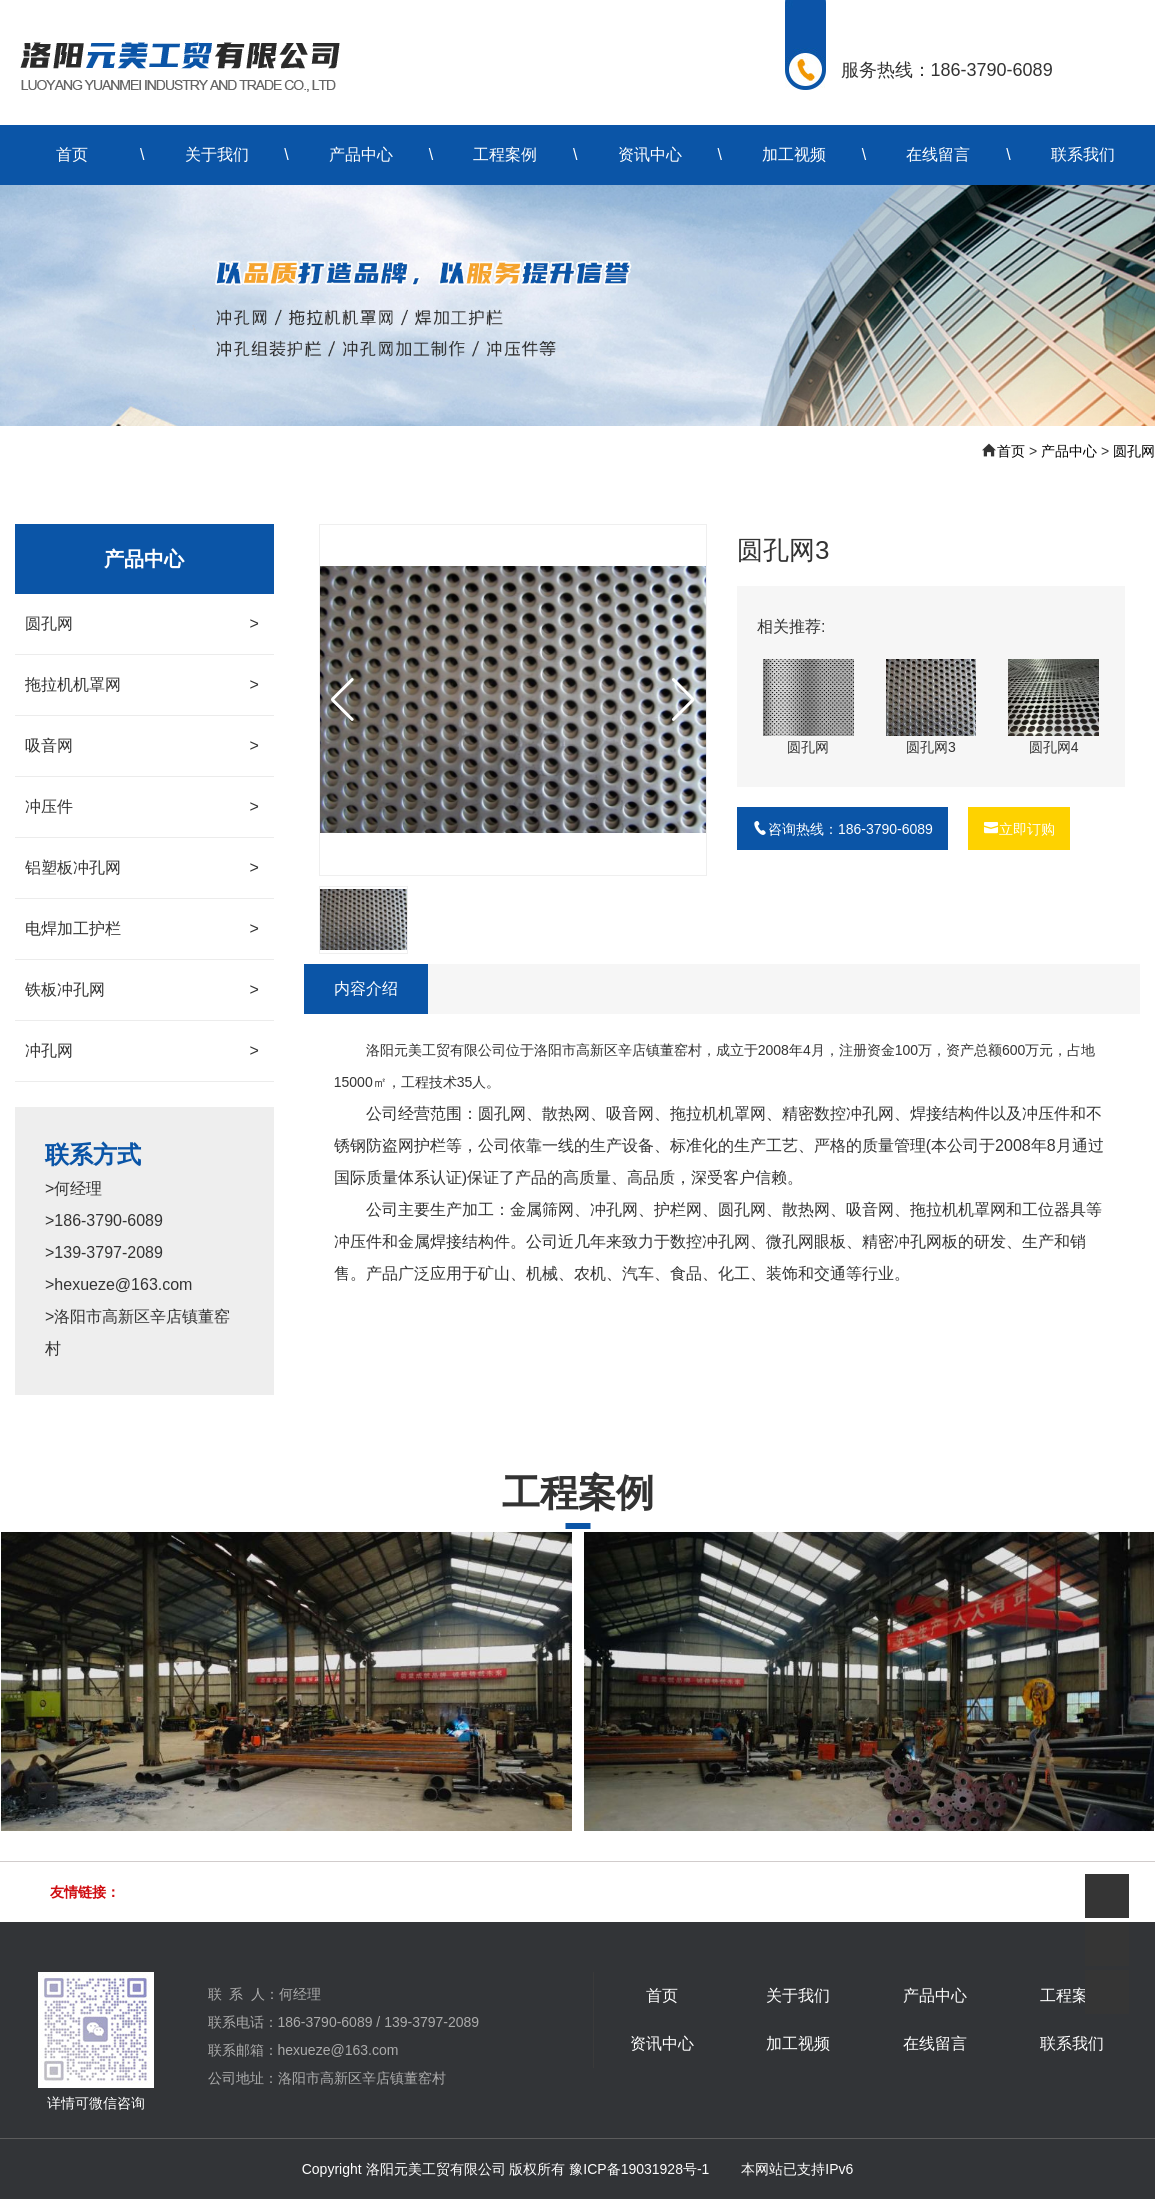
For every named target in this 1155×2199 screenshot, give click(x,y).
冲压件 (142, 807)
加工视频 (794, 154)
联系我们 (1083, 154)
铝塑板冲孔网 (142, 868)
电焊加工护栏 (142, 929)
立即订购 (1019, 829)
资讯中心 (650, 154)
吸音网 (142, 746)
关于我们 (217, 154)
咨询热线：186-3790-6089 (842, 829)
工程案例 (505, 154)
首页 (72, 154)
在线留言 (938, 154)
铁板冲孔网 (142, 990)
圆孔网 (1134, 451)
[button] (683, 700)
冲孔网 (142, 1051)
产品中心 (361, 154)
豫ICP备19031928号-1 (639, 2169)
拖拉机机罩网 (142, 685)
